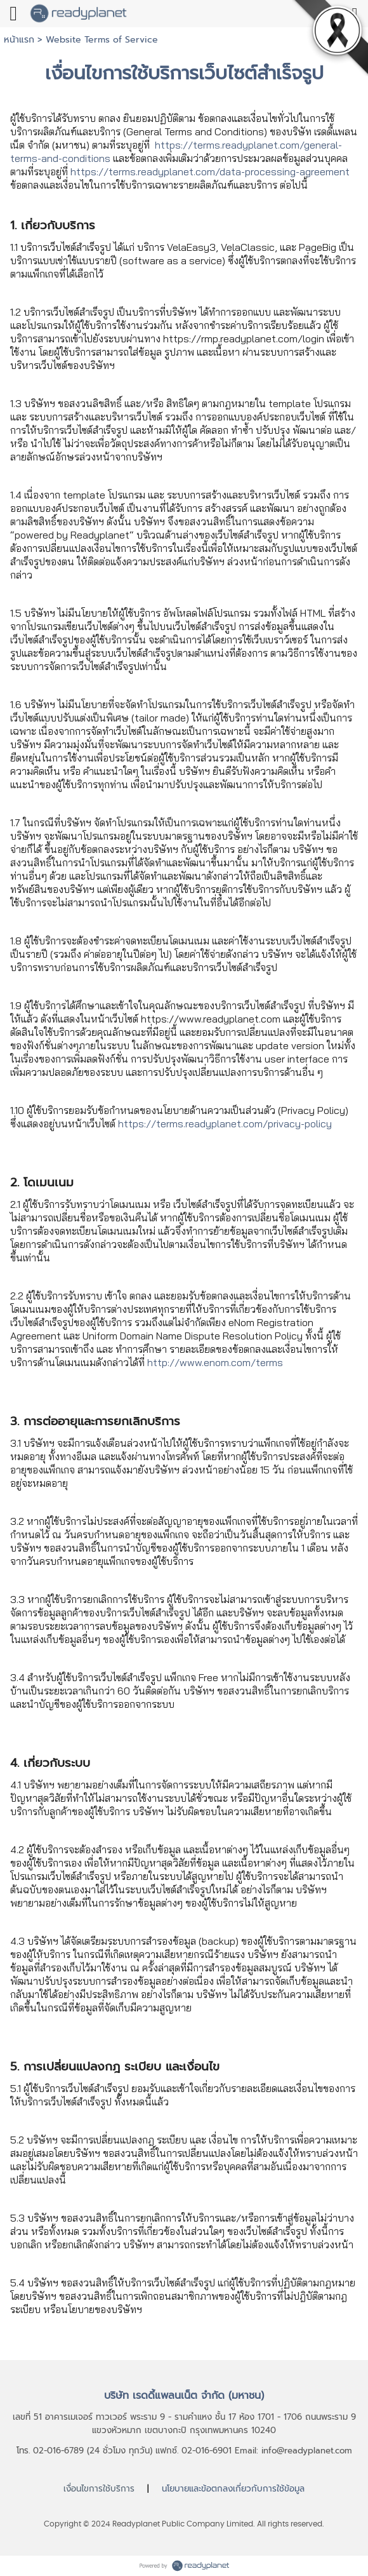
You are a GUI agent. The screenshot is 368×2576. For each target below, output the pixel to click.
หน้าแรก (19, 39)
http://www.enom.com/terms (215, 1362)
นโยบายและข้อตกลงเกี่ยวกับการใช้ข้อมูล (233, 2488)
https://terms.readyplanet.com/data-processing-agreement (210, 171)
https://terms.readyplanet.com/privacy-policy (225, 1123)
